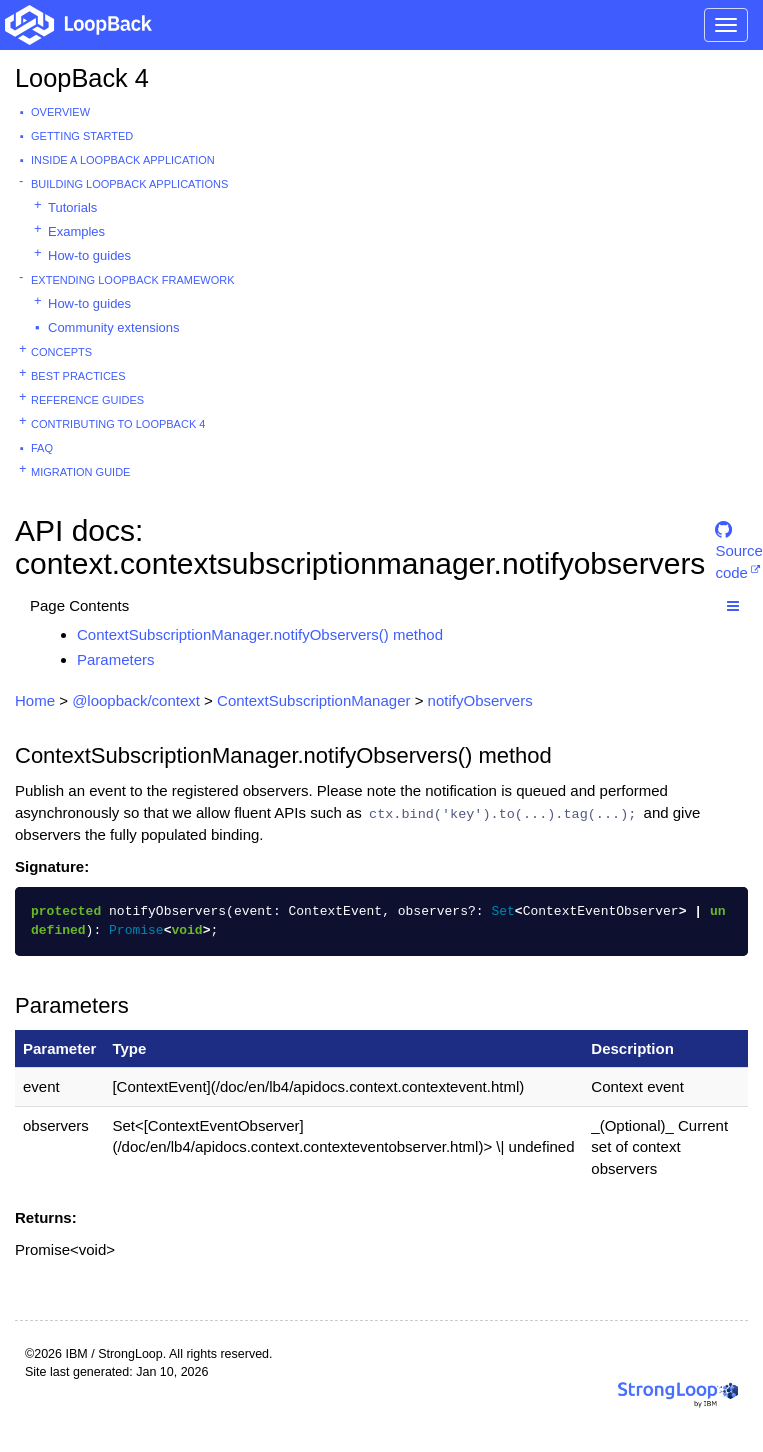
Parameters (116, 659)
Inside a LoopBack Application (123, 160)
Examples (76, 231)
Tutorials (72, 207)
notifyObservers (480, 700)
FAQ (42, 448)
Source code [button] (739, 538)
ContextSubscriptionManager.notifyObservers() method (260, 634)
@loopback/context (136, 700)
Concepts (61, 352)
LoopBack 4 (82, 78)
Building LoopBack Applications (129, 184)
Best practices (78, 376)
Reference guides (87, 400)
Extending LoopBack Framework (133, 280)
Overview (60, 112)
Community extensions (114, 327)
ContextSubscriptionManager (313, 700)
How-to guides (89, 255)
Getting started (82, 136)
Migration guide (80, 472)
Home (35, 700)
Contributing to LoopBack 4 (118, 424)
